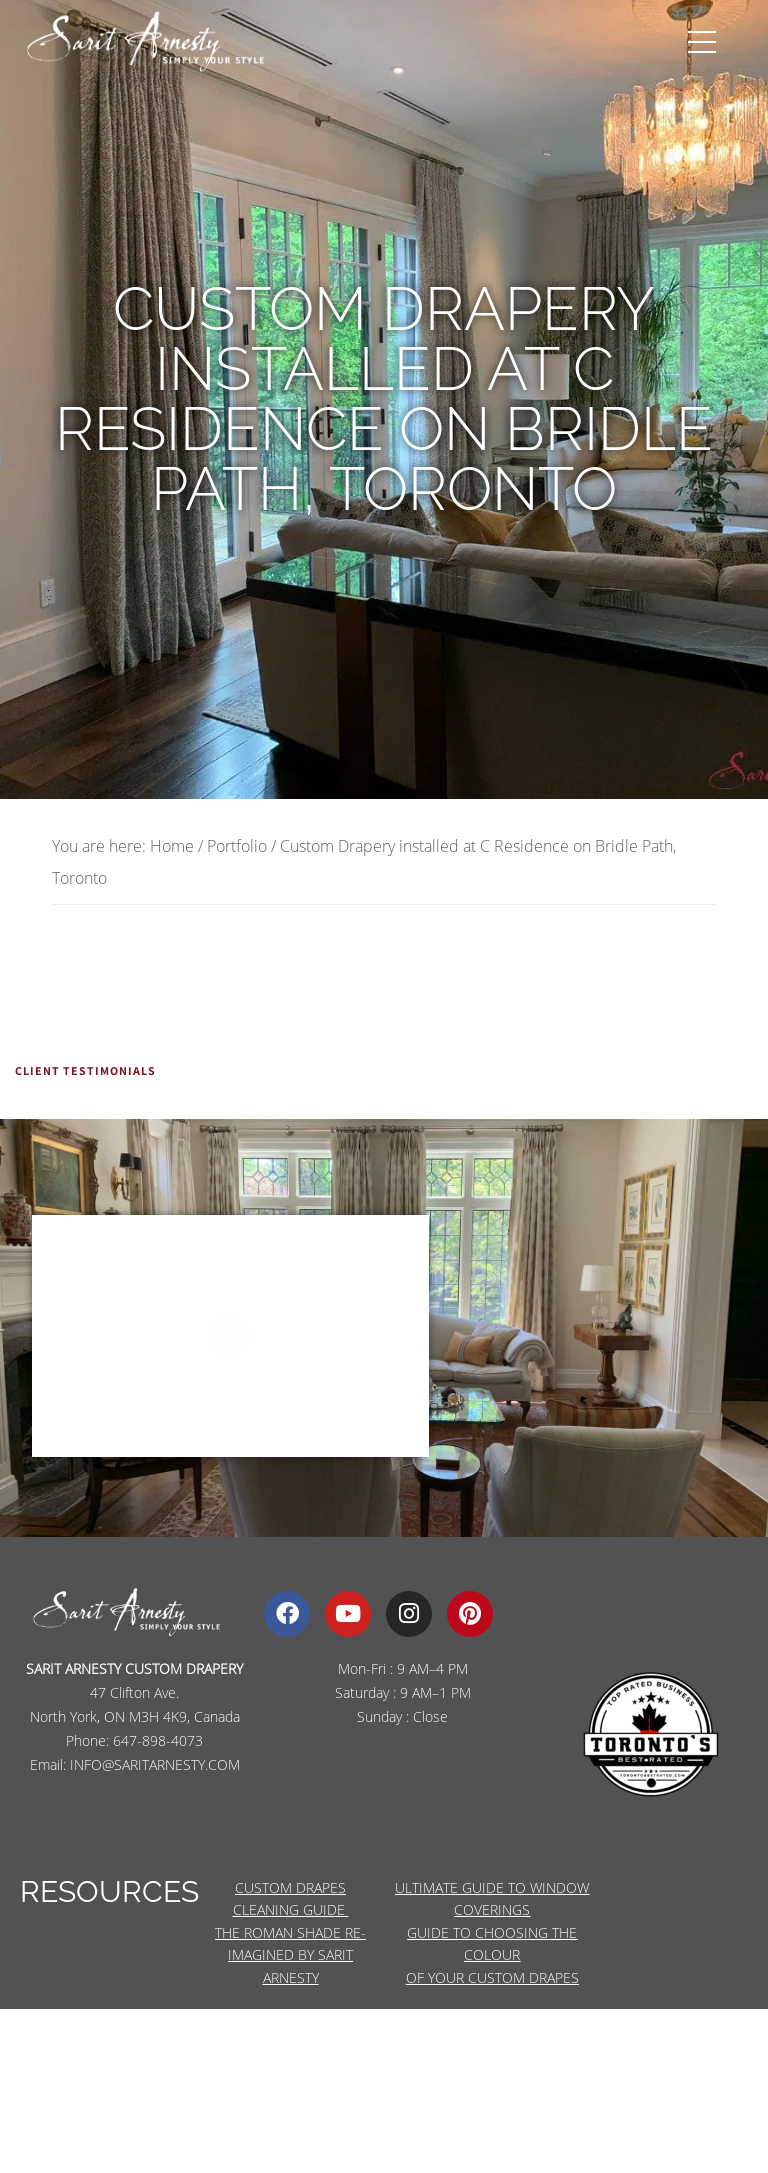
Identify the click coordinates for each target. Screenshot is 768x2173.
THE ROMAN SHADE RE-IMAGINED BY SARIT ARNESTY (290, 1955)
